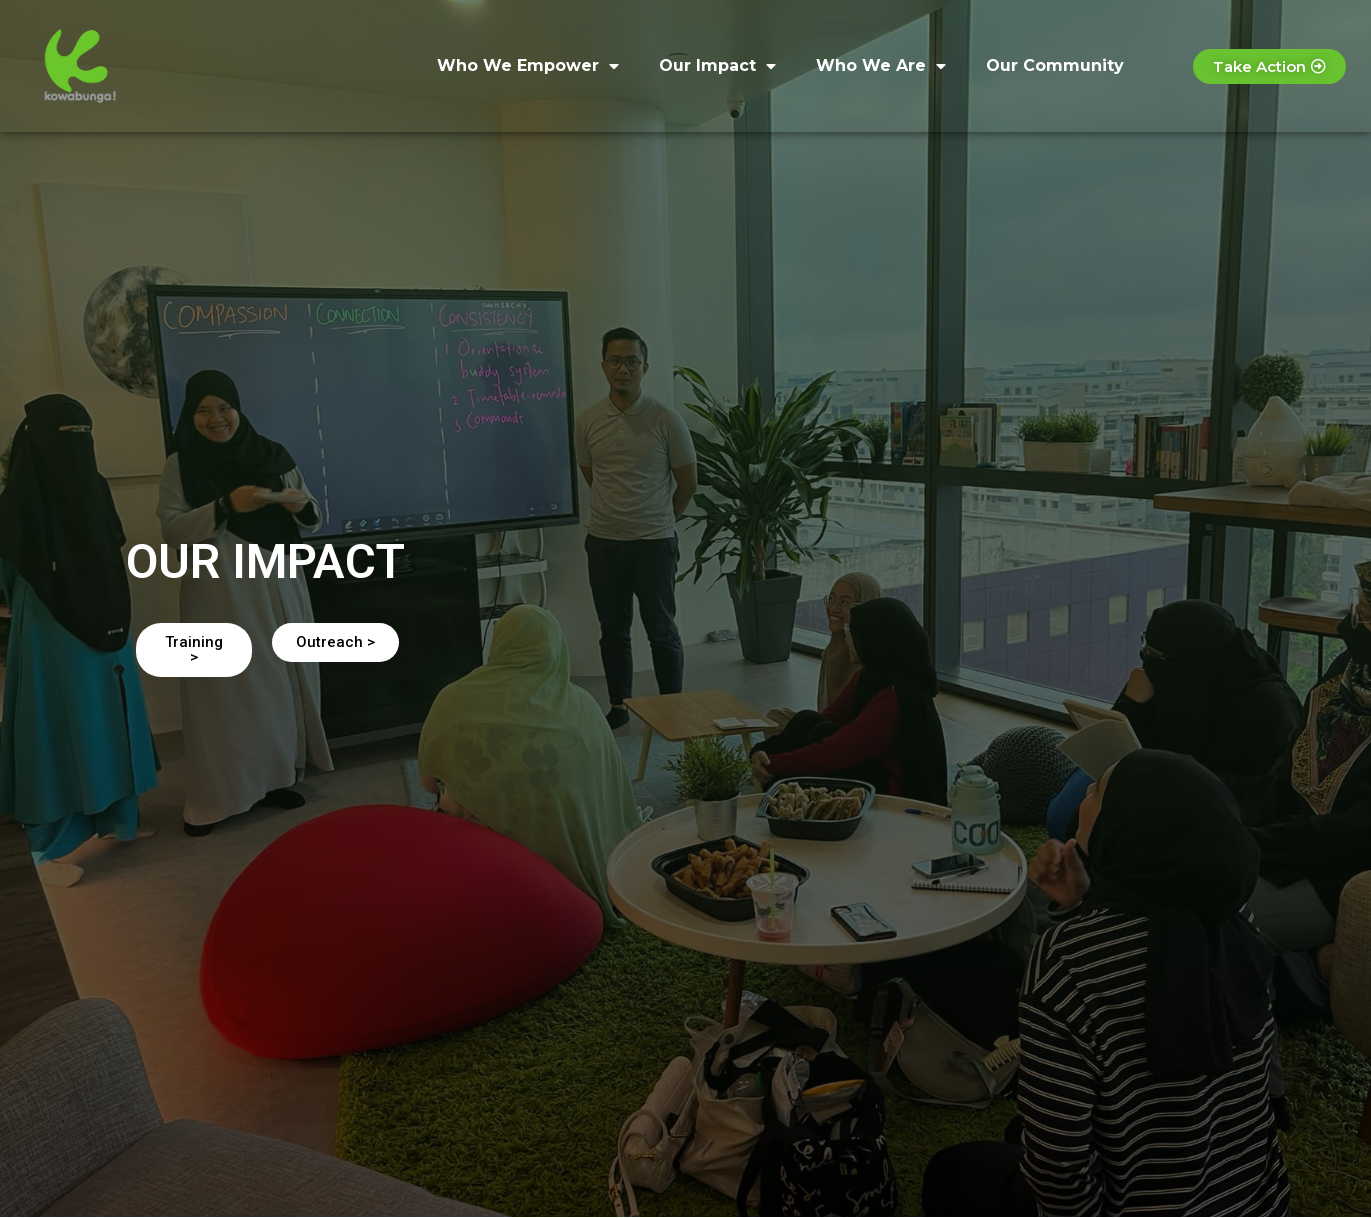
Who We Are (881, 66)
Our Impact (717, 66)
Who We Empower (528, 66)
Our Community (1055, 65)
